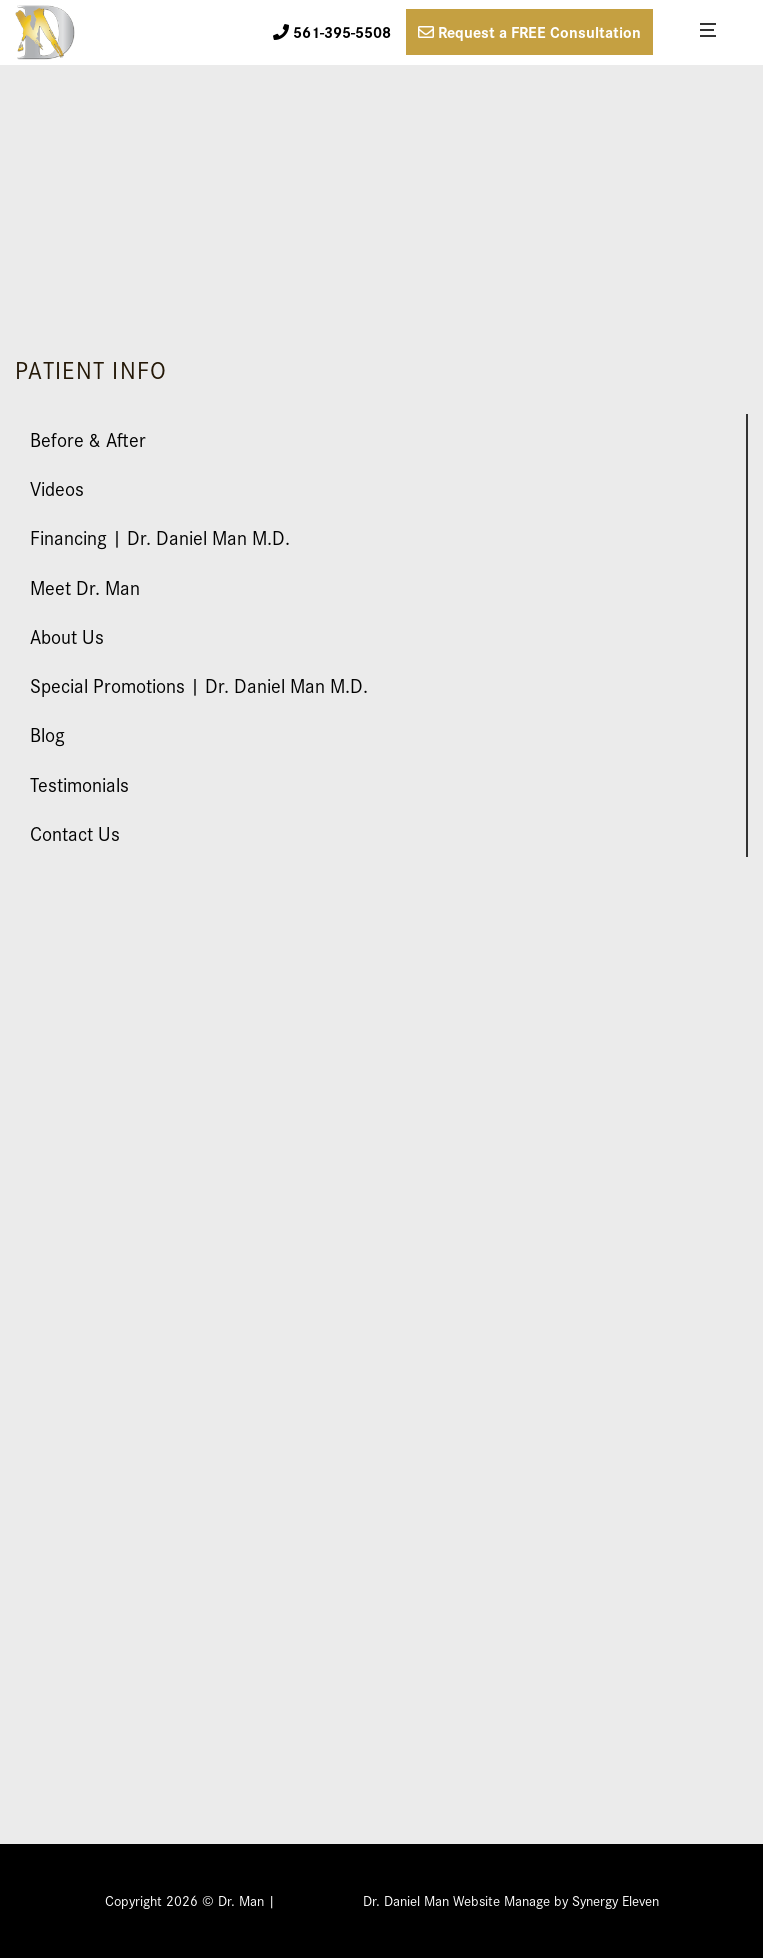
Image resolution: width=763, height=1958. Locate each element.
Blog (47, 733)
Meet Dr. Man (85, 586)
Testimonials (79, 783)
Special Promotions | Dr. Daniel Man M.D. (199, 684)
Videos (57, 487)
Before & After (88, 438)
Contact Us (75, 832)
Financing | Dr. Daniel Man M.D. (160, 536)
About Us (67, 635)
